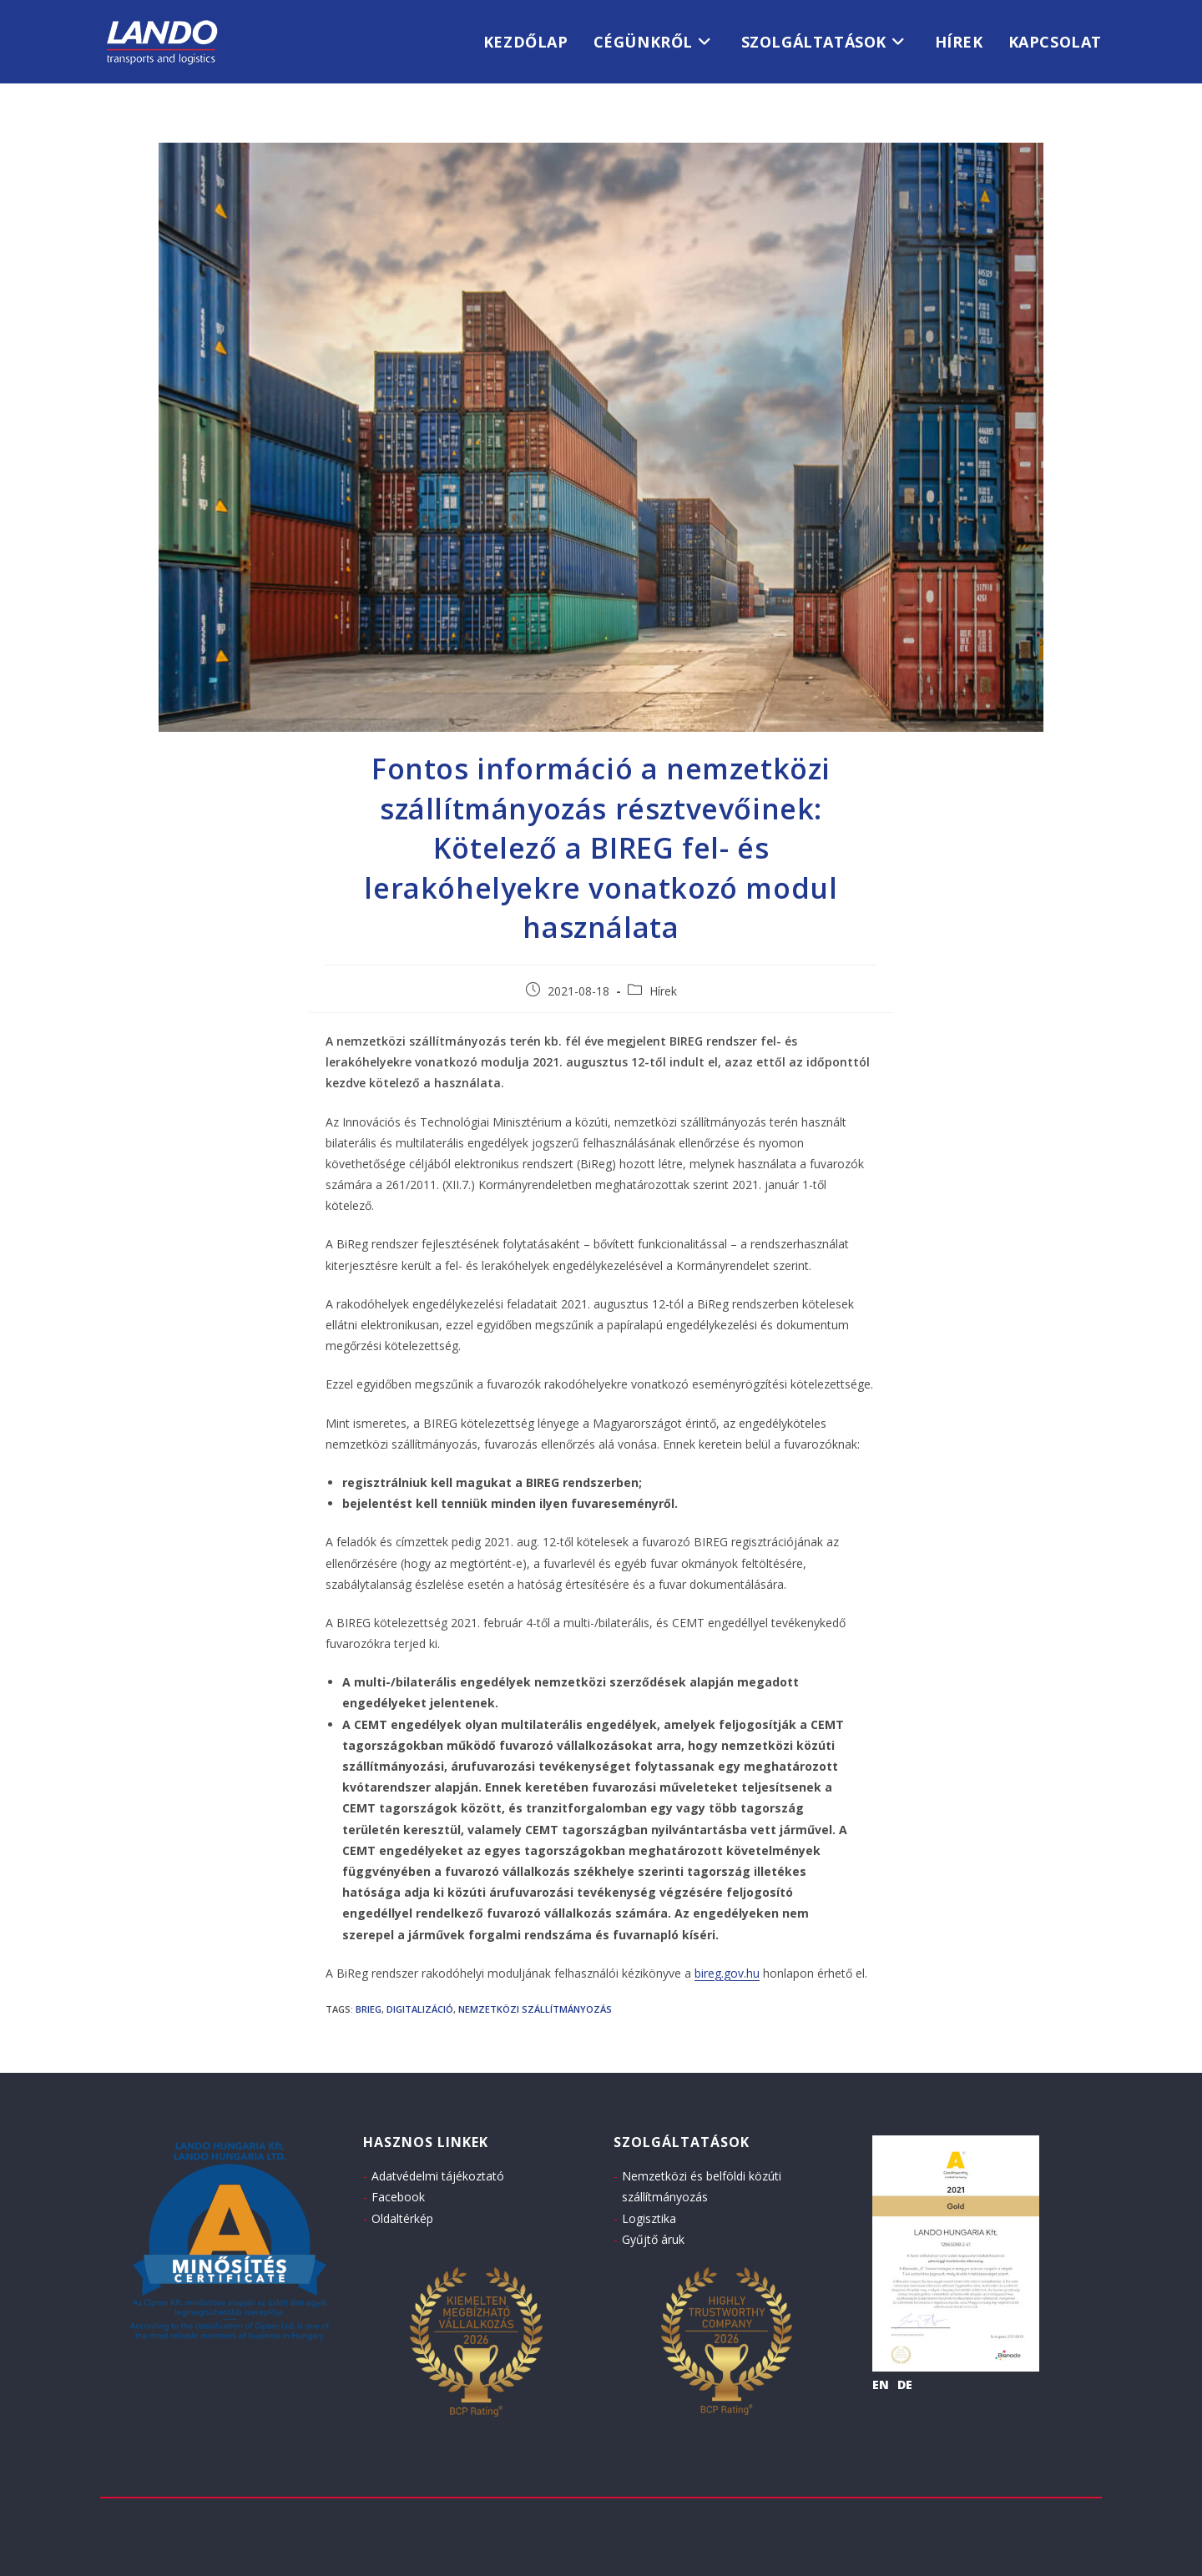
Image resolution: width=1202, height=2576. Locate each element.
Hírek (663, 991)
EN (880, 2384)
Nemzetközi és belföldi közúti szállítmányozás (701, 2186)
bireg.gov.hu (727, 1973)
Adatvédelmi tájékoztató (437, 2176)
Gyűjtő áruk (653, 2239)
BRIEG (368, 2009)
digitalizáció (419, 2009)
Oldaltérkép (402, 2218)
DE (904, 2384)
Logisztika (649, 2218)
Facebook (398, 2197)
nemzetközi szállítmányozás (535, 2009)
